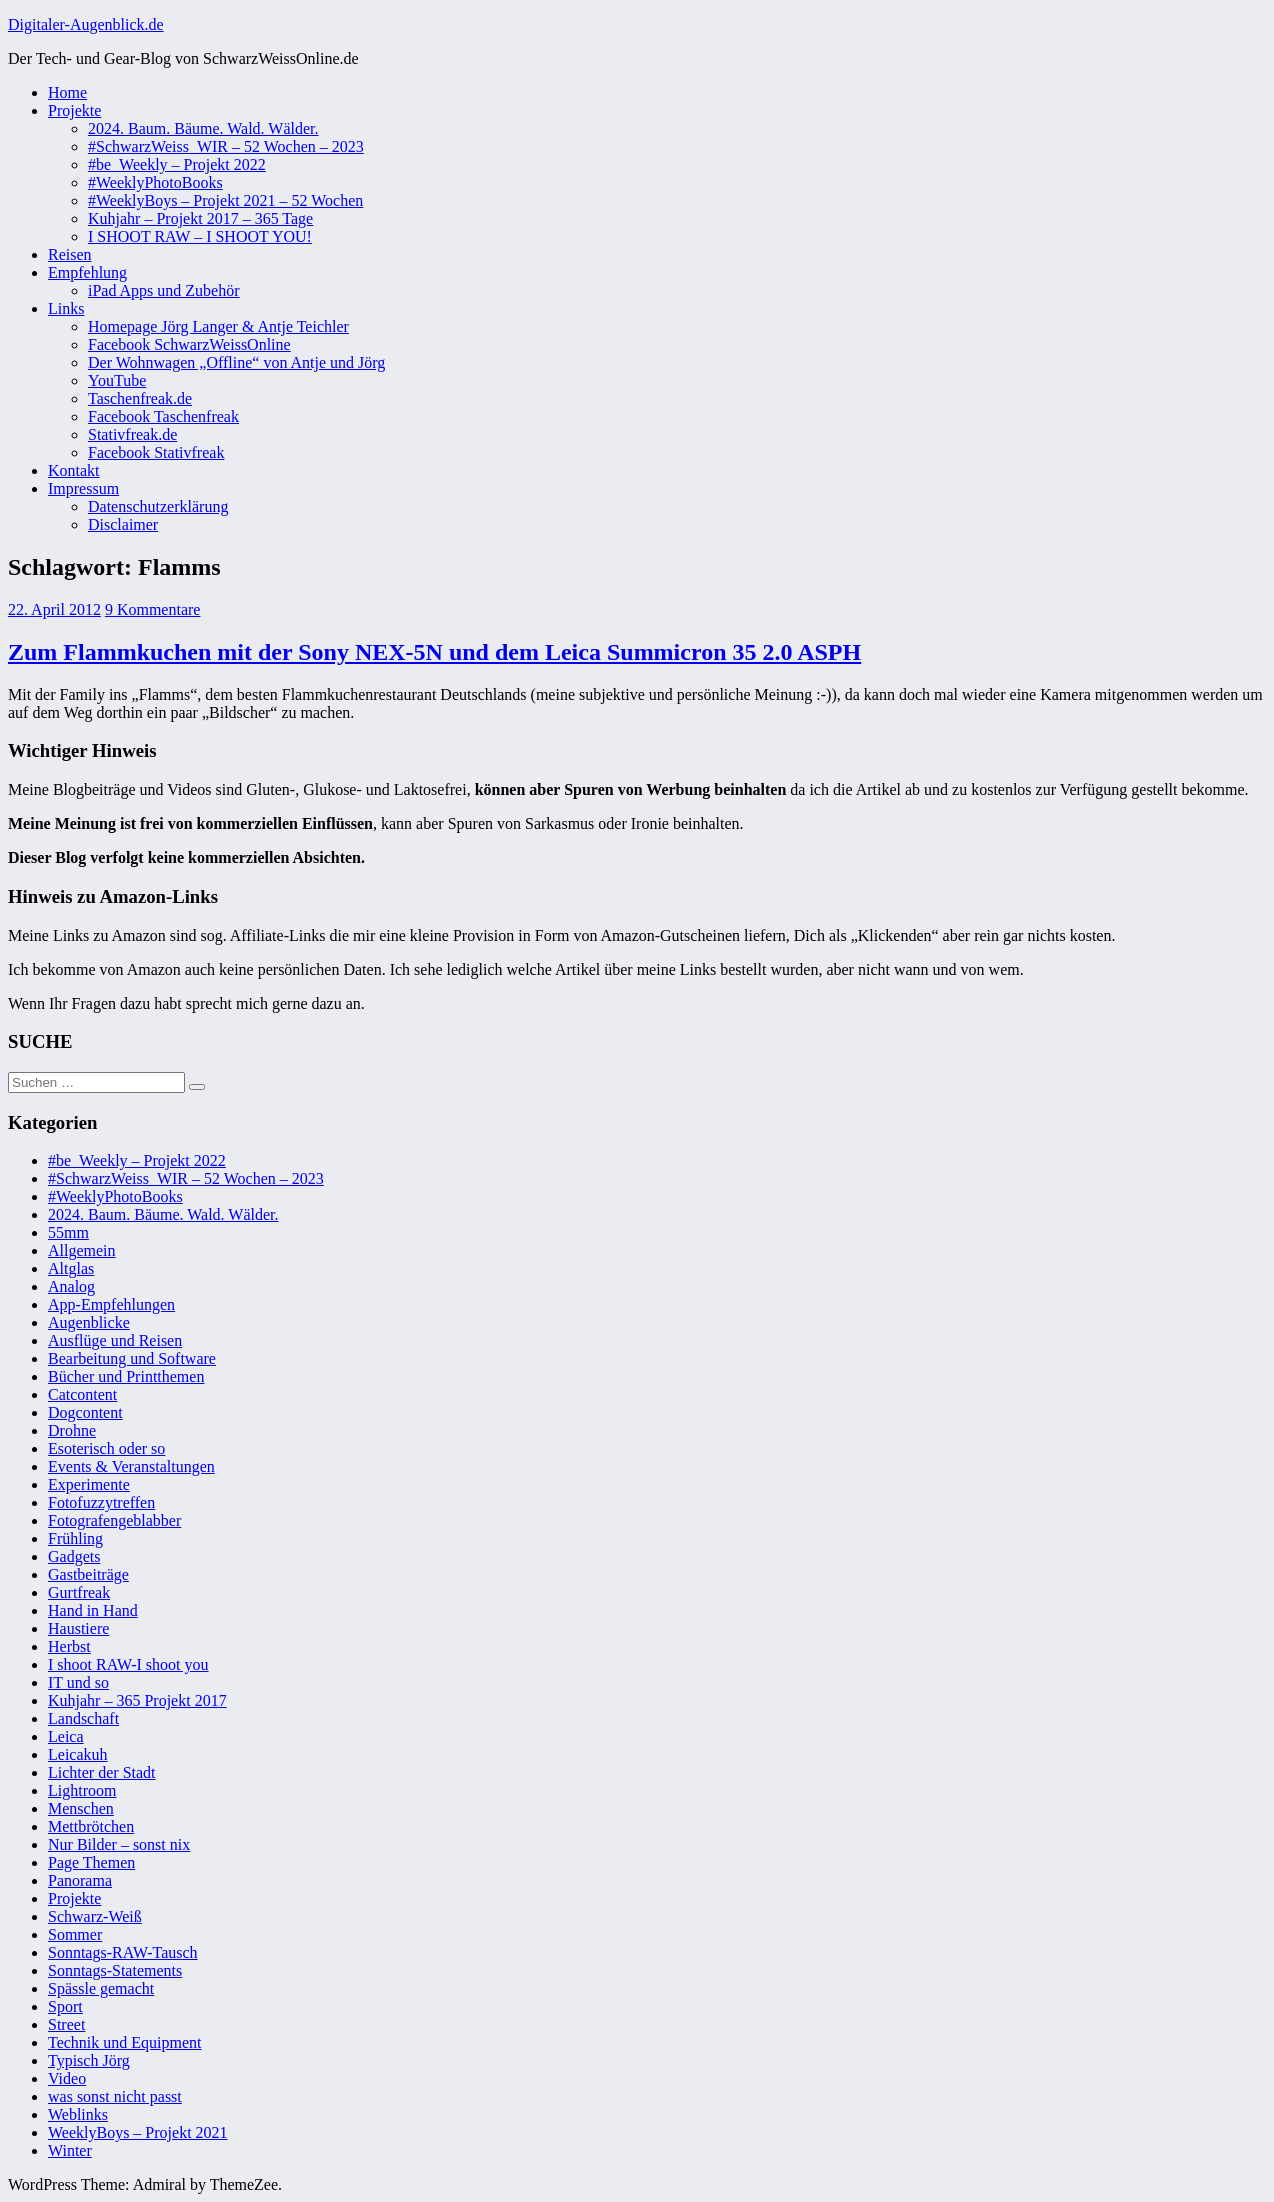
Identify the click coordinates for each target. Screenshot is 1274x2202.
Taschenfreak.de (140, 398)
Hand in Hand (93, 1610)
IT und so (78, 1682)
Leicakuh (78, 1754)
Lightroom (82, 1790)
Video (67, 2078)
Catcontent (82, 1394)
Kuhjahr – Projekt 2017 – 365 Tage (200, 218)
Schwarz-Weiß (95, 1916)
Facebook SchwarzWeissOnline (189, 344)
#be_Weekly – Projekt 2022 (177, 164)
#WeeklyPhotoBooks (155, 182)
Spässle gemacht (101, 1988)
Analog (71, 1286)
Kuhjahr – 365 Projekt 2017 (137, 1700)
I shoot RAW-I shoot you (128, 1664)
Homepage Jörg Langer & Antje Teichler (218, 326)
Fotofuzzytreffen (101, 1502)
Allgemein (82, 1250)
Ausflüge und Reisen (115, 1340)
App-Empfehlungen (111, 1304)
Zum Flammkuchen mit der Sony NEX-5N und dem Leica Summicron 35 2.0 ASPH (434, 652)
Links (66, 308)
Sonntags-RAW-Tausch (123, 1952)
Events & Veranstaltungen (131, 1466)
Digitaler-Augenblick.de (86, 24)
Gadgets (74, 1556)
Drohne (72, 1430)
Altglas (71, 1268)
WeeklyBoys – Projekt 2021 (138, 2132)
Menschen (81, 1808)
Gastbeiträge (88, 1574)
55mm (68, 1232)
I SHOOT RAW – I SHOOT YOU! (200, 236)
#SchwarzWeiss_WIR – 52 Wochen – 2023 (226, 146)
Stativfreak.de (132, 434)
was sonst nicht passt (115, 2096)
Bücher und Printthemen (126, 1376)
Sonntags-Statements (115, 1970)
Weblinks (78, 2114)
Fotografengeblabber (114, 1520)
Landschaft (83, 1718)
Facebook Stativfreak (156, 452)
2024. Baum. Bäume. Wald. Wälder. (203, 128)
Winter (70, 2150)
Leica (66, 1736)
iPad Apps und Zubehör (164, 290)
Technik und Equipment (125, 2042)
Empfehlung (87, 272)
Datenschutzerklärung (158, 506)
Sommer (75, 1934)
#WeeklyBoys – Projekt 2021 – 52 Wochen (225, 200)
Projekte (74, 110)
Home (67, 92)
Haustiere (78, 1628)
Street (66, 2024)
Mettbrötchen (91, 1826)
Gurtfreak (79, 1592)
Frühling (75, 1538)
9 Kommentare (153, 609)
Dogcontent (85, 1412)
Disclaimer (123, 524)
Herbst (69, 1646)
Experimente (89, 1484)
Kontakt (74, 470)
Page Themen (91, 1862)
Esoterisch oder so (106, 1448)
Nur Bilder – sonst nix (119, 1844)
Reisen (70, 254)
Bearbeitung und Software (132, 1358)
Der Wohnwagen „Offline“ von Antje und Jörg (236, 362)
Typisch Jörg (89, 2060)
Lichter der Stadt (102, 1772)
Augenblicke (89, 1322)
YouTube (117, 380)
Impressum (83, 488)
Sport (65, 2006)
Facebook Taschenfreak (163, 416)
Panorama (80, 1880)
